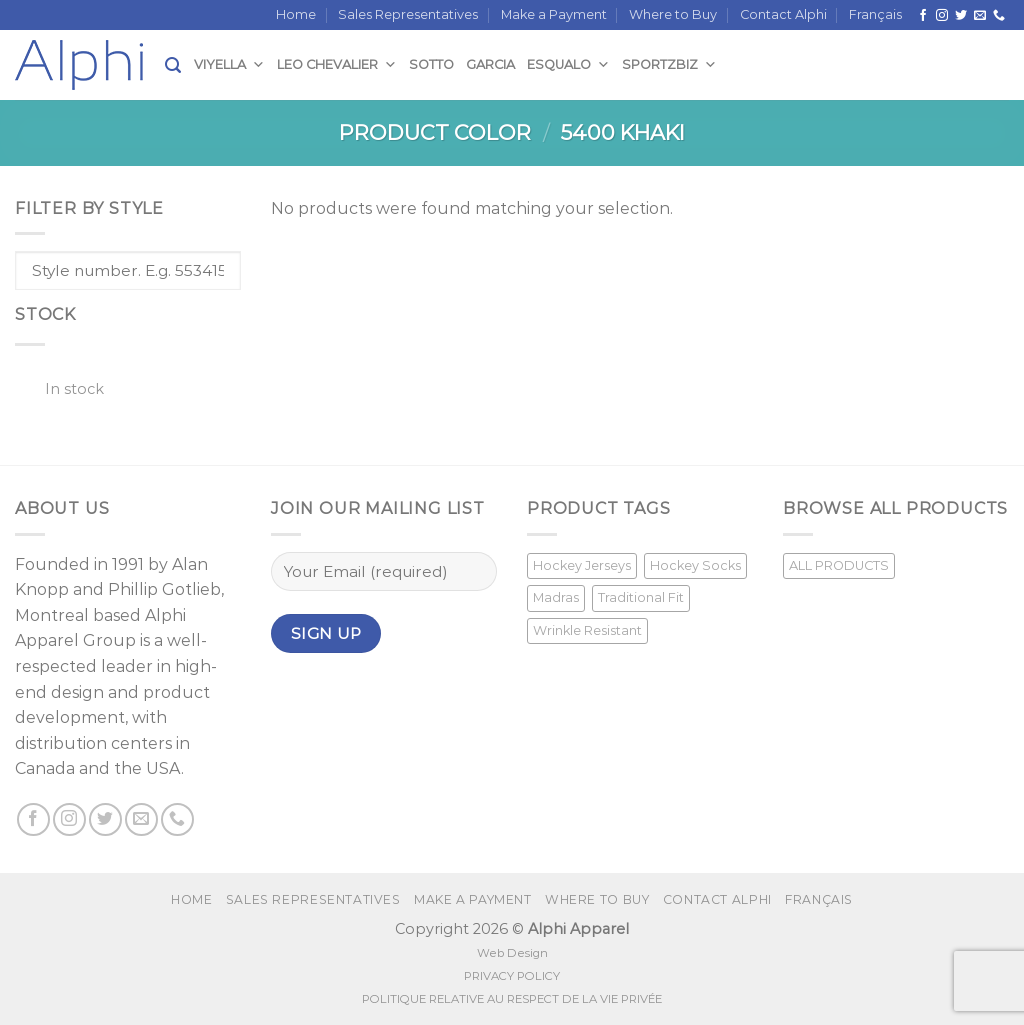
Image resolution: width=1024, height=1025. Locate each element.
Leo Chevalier (337, 64)
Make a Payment (554, 14)
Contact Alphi (783, 14)
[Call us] (999, 16)
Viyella (229, 64)
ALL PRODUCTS (839, 565)
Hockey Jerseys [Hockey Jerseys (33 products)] (582, 565)
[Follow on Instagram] (942, 16)
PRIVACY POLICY (512, 976)
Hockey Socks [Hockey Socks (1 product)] (695, 565)
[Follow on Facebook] (923, 16)
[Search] (173, 65)
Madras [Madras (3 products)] (556, 597)
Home (296, 14)
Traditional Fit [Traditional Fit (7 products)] (641, 597)
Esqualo (568, 64)
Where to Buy (673, 14)
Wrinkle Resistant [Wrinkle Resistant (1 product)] (587, 630)
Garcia (490, 64)
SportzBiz (669, 64)
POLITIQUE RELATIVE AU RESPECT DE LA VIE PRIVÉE (512, 999)
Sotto (431, 64)
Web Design (512, 953)
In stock (74, 389)
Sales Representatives (408, 14)
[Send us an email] (980, 16)
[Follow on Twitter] (961, 16)
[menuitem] (875, 15)
